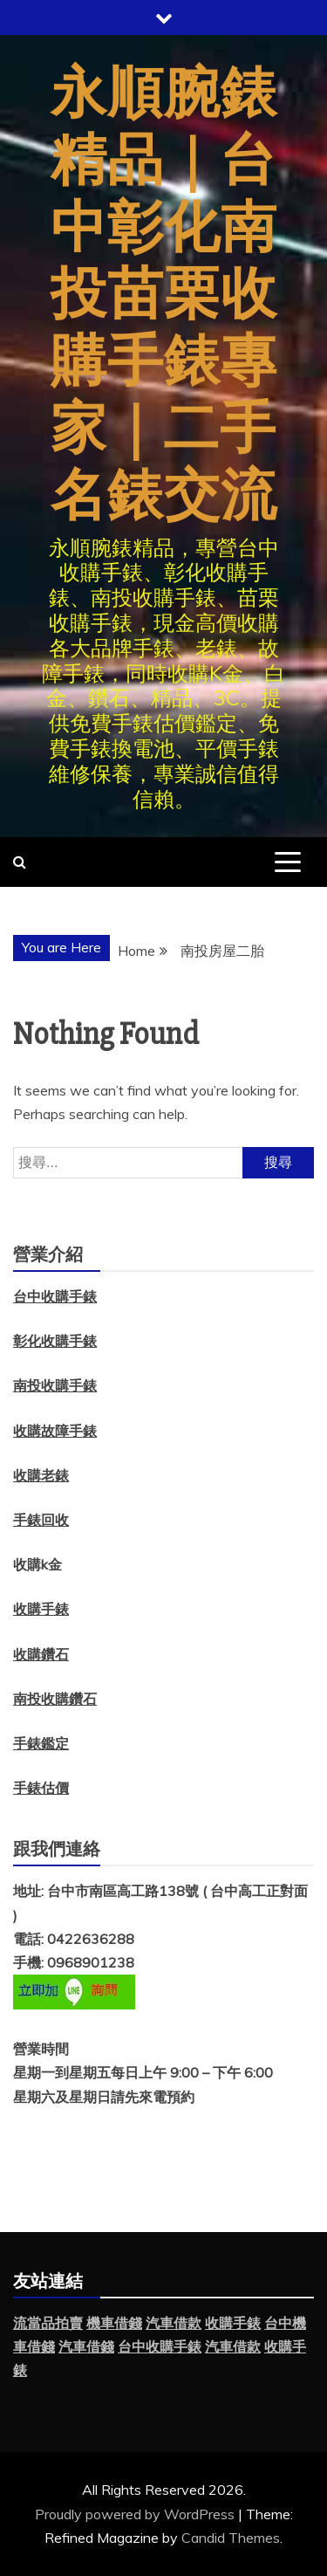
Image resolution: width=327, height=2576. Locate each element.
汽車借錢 (86, 2346)
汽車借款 (173, 2323)
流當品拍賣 (48, 2323)
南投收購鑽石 (55, 1698)
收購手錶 (41, 1609)
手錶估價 (41, 1787)
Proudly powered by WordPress (136, 2514)
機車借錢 (114, 2323)
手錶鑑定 (41, 1743)
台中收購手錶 (159, 2346)
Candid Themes (230, 2537)
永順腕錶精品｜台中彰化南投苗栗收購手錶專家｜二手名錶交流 (164, 295)
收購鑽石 (41, 1654)
